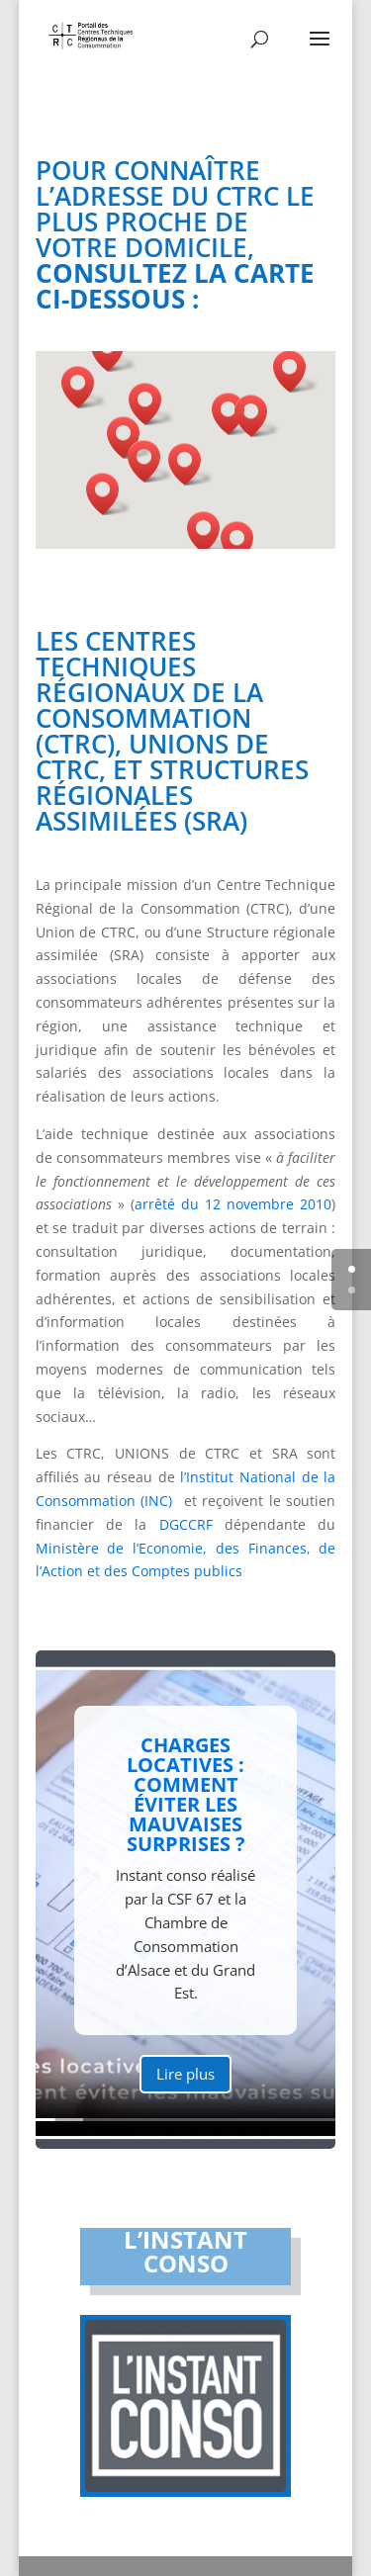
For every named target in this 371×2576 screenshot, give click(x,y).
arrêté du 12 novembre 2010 (233, 1204)
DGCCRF (186, 1524)
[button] (191, 464)
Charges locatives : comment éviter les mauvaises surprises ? (186, 1811)
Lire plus (185, 2089)
